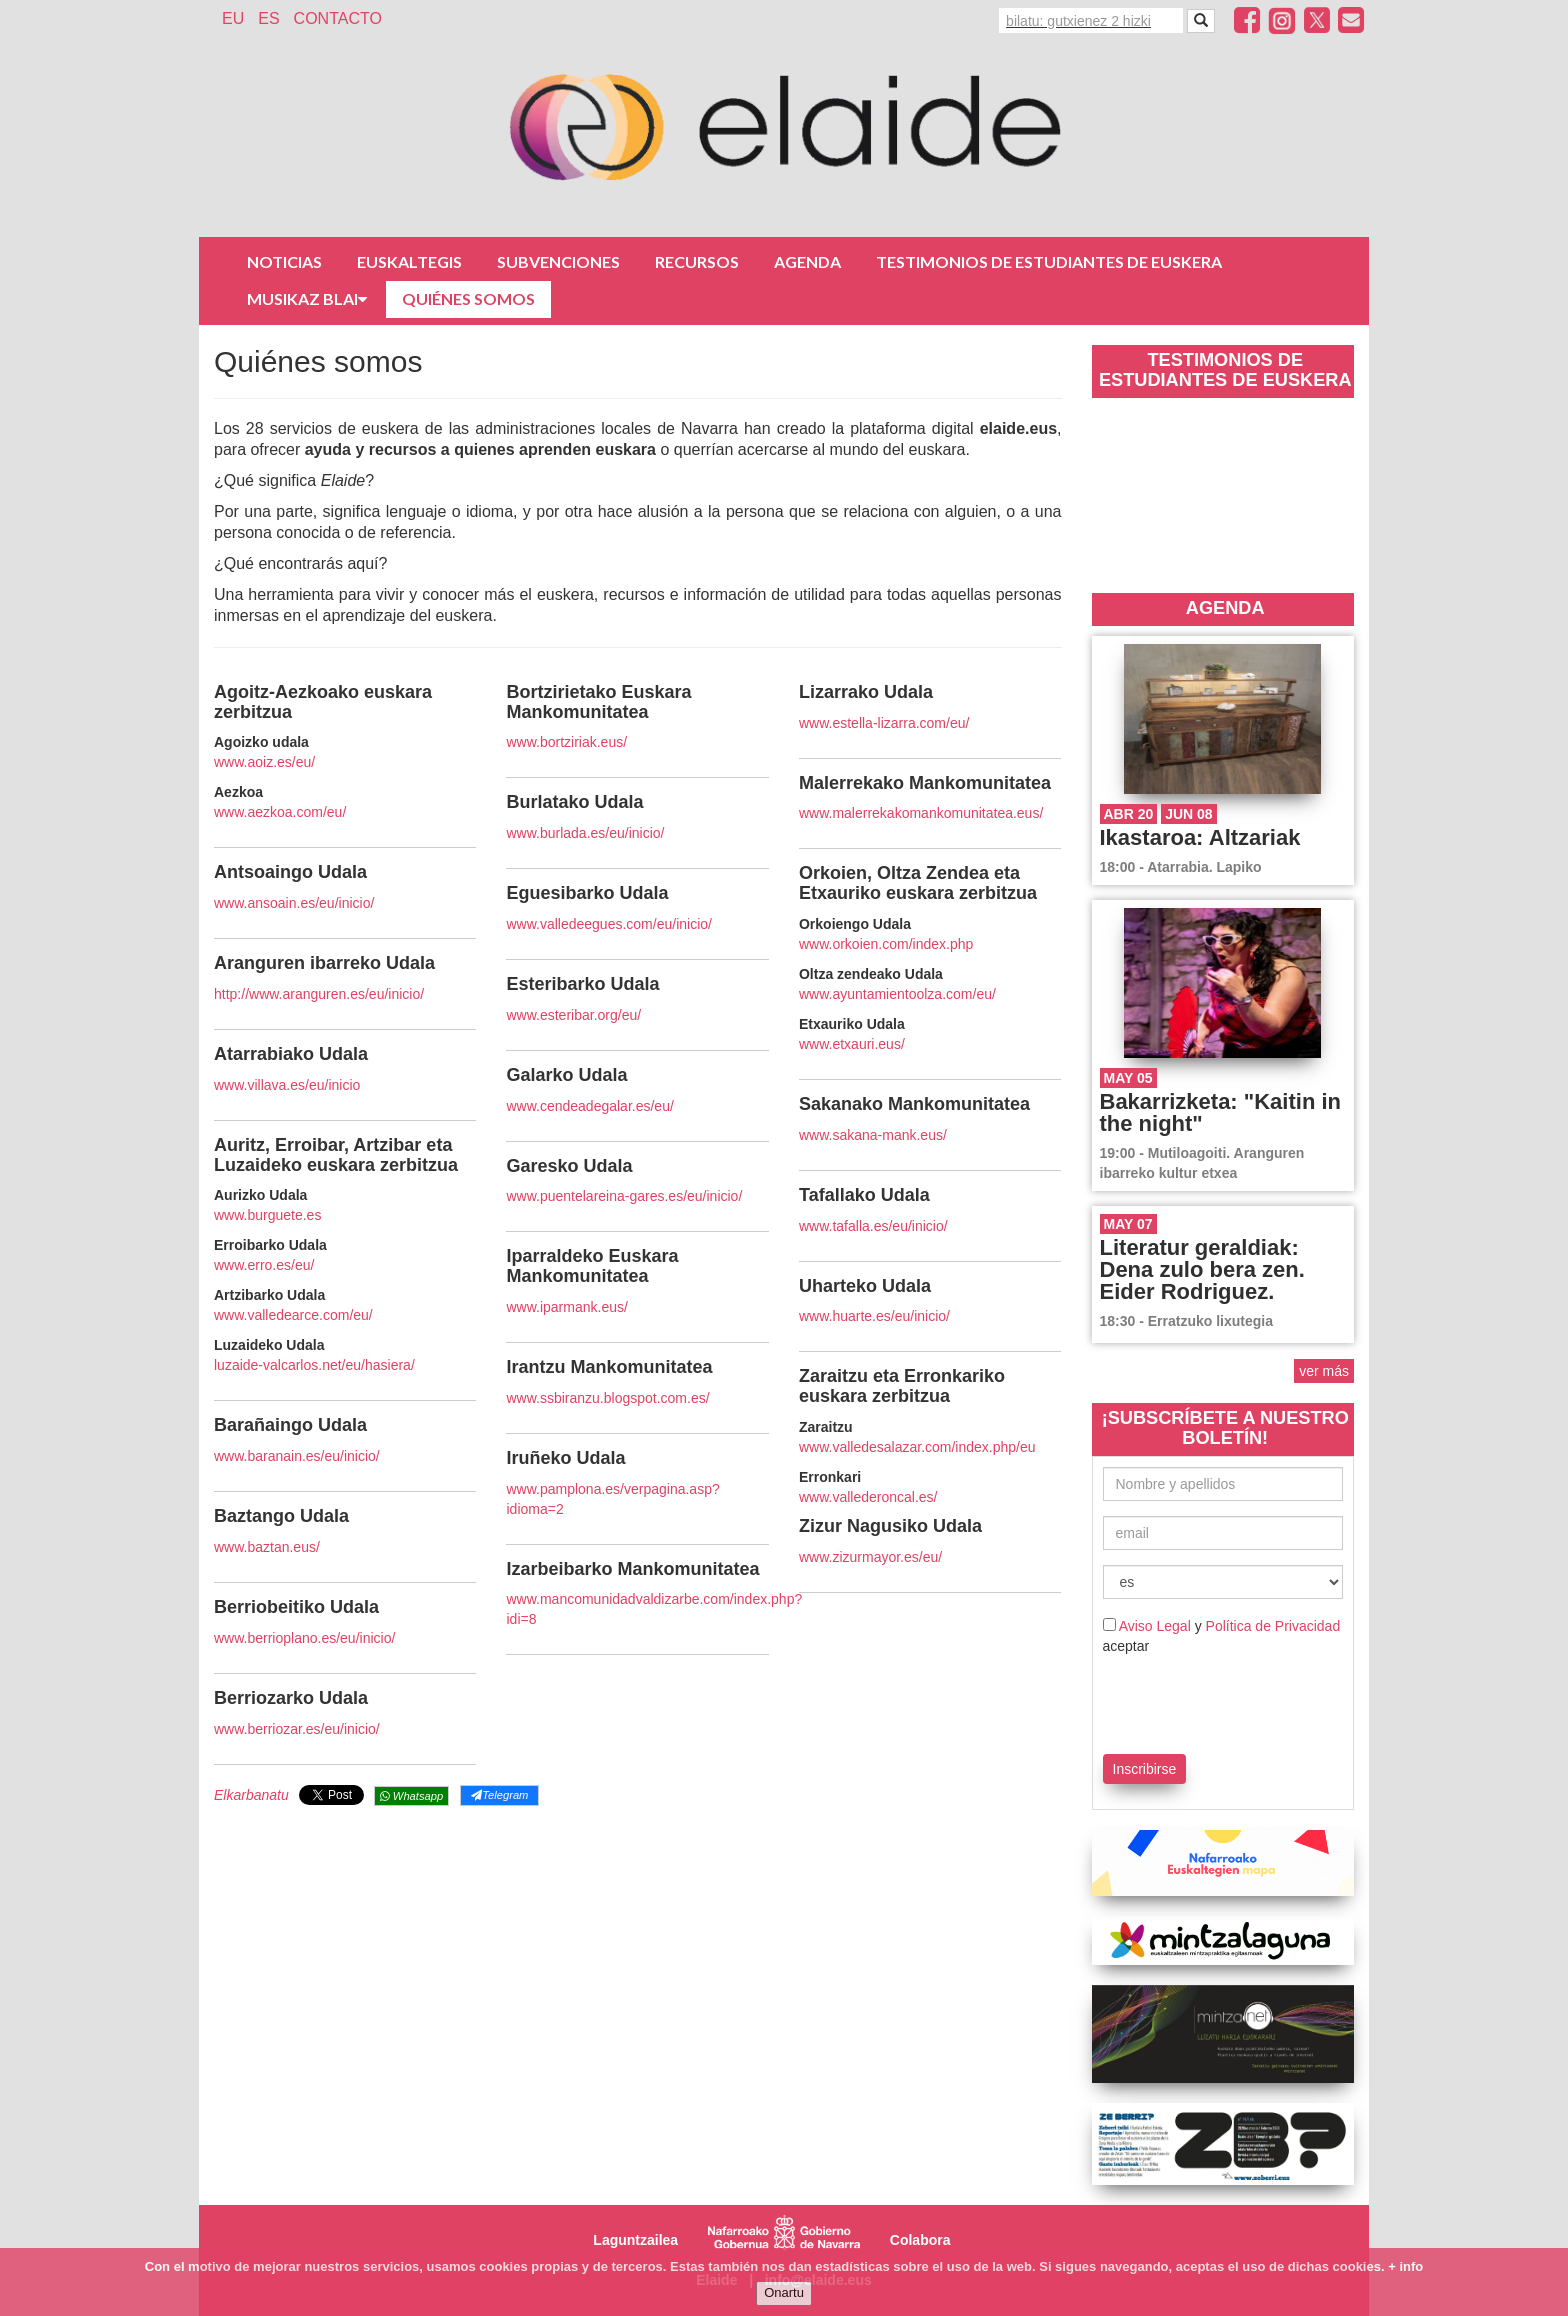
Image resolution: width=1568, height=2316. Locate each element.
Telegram (499, 1795)
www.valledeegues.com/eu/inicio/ (608, 924)
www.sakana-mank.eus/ (873, 1135)
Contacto (338, 18)
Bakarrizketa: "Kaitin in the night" (1221, 1112)
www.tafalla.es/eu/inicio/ (873, 1226)
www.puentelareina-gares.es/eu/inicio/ (624, 1196)
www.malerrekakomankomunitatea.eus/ (921, 813)
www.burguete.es (267, 1215)
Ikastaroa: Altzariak (1200, 837)
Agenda (807, 261)
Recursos (697, 261)
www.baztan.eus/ (267, 1547)
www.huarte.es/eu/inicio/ (874, 1316)
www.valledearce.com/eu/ (293, 1315)
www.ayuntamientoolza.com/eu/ (897, 994)
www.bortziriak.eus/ (566, 742)
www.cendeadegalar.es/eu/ (589, 1106)
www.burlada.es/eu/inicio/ (585, 833)
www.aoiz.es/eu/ (264, 762)
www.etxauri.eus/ (852, 1044)
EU (233, 18)
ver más (1324, 1371)
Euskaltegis (409, 261)
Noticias (284, 261)
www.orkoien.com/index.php (886, 944)
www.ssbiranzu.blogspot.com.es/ (607, 1398)
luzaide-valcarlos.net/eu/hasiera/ (314, 1365)
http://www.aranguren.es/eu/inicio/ (319, 994)
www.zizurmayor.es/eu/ (870, 1557)
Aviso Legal (1155, 1626)
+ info (1405, 2266)
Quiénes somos (468, 298)
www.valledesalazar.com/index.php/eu (917, 1447)
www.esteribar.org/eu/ (573, 1015)
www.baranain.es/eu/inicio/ (297, 1456)
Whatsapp (411, 1796)
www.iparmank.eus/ (566, 1307)
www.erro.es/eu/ (264, 1265)
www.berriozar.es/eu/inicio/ (297, 1729)
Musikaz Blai (307, 298)
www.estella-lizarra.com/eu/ (884, 723)
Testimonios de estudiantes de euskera (1049, 261)
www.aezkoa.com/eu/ (280, 812)
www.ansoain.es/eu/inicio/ (294, 903)
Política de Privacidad (1273, 1626)
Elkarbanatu (251, 1795)
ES (268, 18)
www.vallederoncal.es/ (868, 1497)
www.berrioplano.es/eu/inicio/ (304, 1638)
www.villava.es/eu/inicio (287, 1085)
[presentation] (1220, 1701)
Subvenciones (558, 261)
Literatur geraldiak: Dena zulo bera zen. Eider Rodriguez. (1202, 1269)
